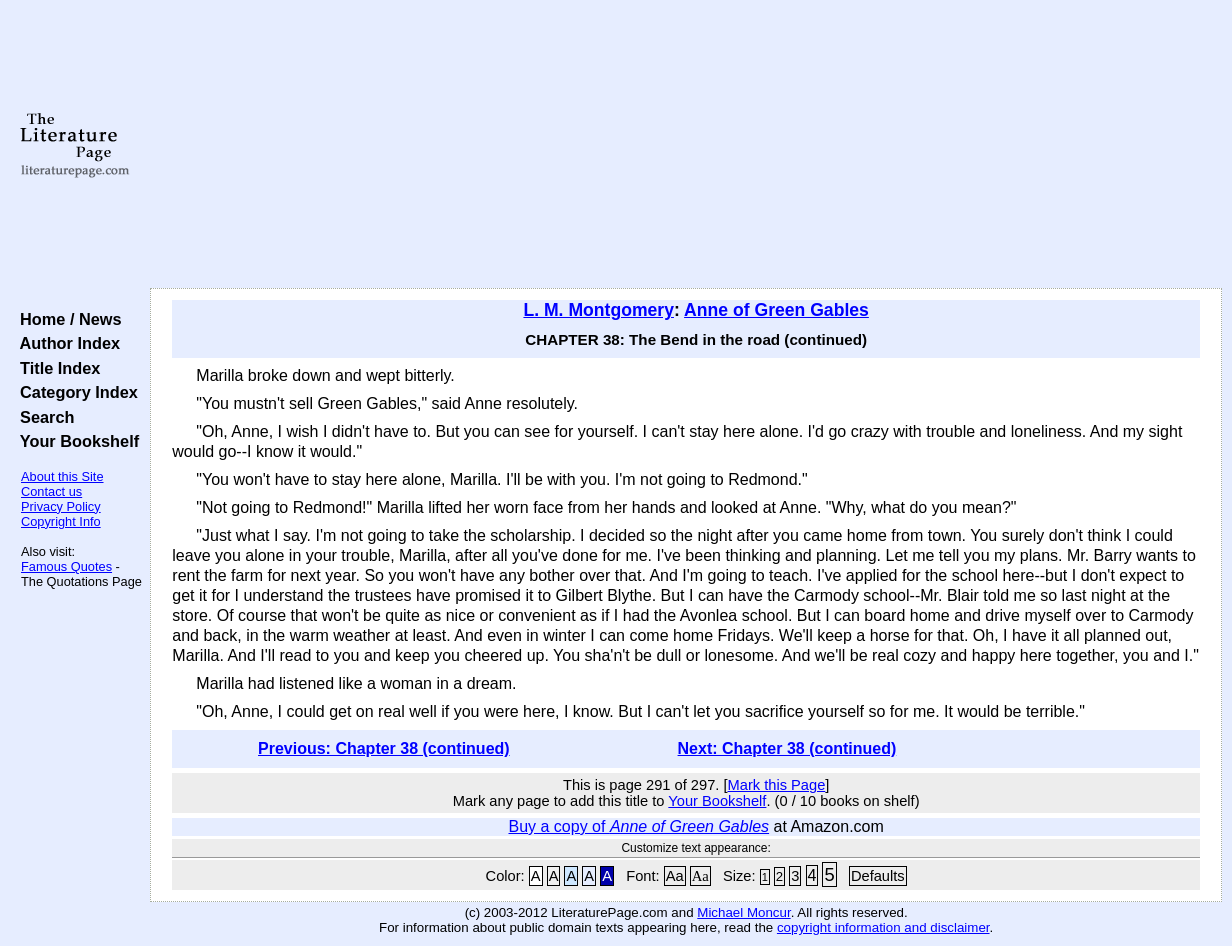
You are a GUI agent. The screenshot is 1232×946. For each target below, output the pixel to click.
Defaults (878, 876)
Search (42, 417)
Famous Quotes (66, 566)
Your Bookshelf (75, 441)
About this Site (62, 476)
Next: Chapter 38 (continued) (787, 748)
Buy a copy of (638, 826)
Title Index (55, 368)
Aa (675, 876)
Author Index (65, 343)
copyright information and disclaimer (883, 927)
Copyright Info (61, 521)
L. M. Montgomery (598, 310)
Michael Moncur (743, 912)
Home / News (66, 319)
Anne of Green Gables (776, 310)
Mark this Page (777, 785)
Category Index (74, 392)
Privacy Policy (61, 506)
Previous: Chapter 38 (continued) (384, 748)
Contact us (51, 491)
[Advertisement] (686, 145)
